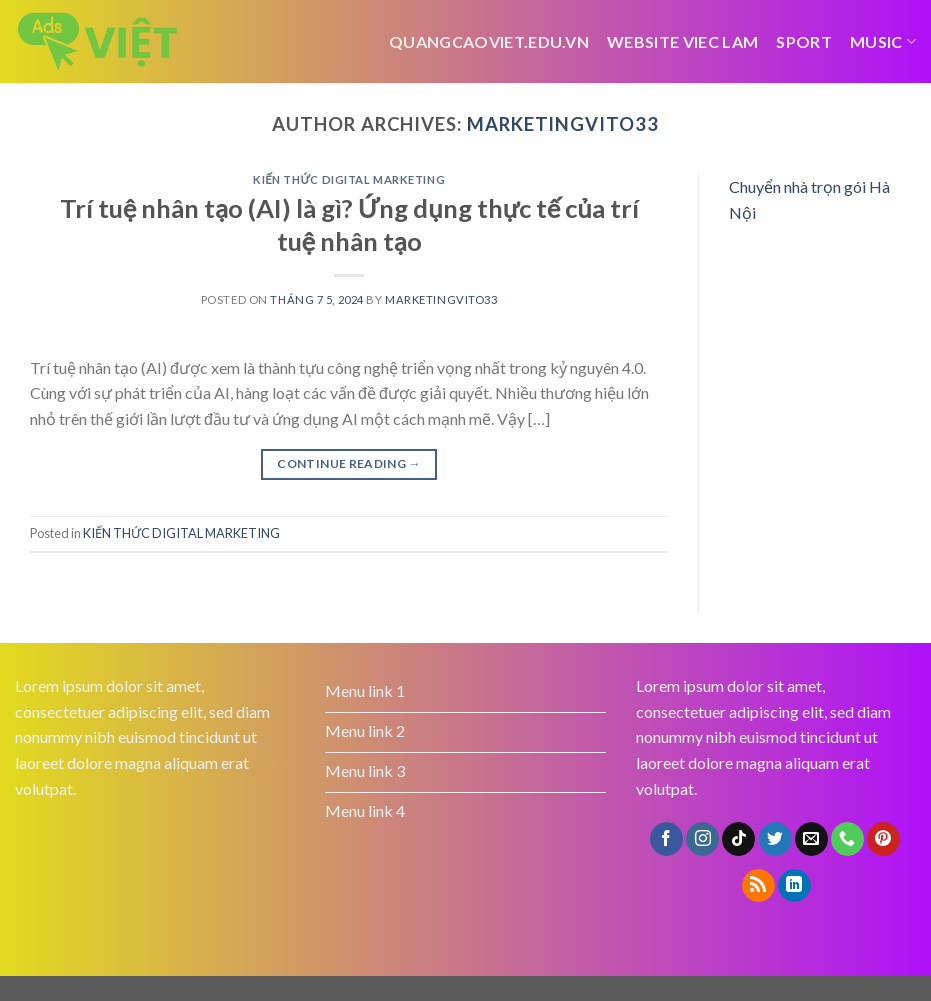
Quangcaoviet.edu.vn (489, 41)
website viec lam (682, 41)
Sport (804, 41)
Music (883, 41)
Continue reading (349, 463)
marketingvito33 (563, 124)
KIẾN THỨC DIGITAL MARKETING (349, 179)
